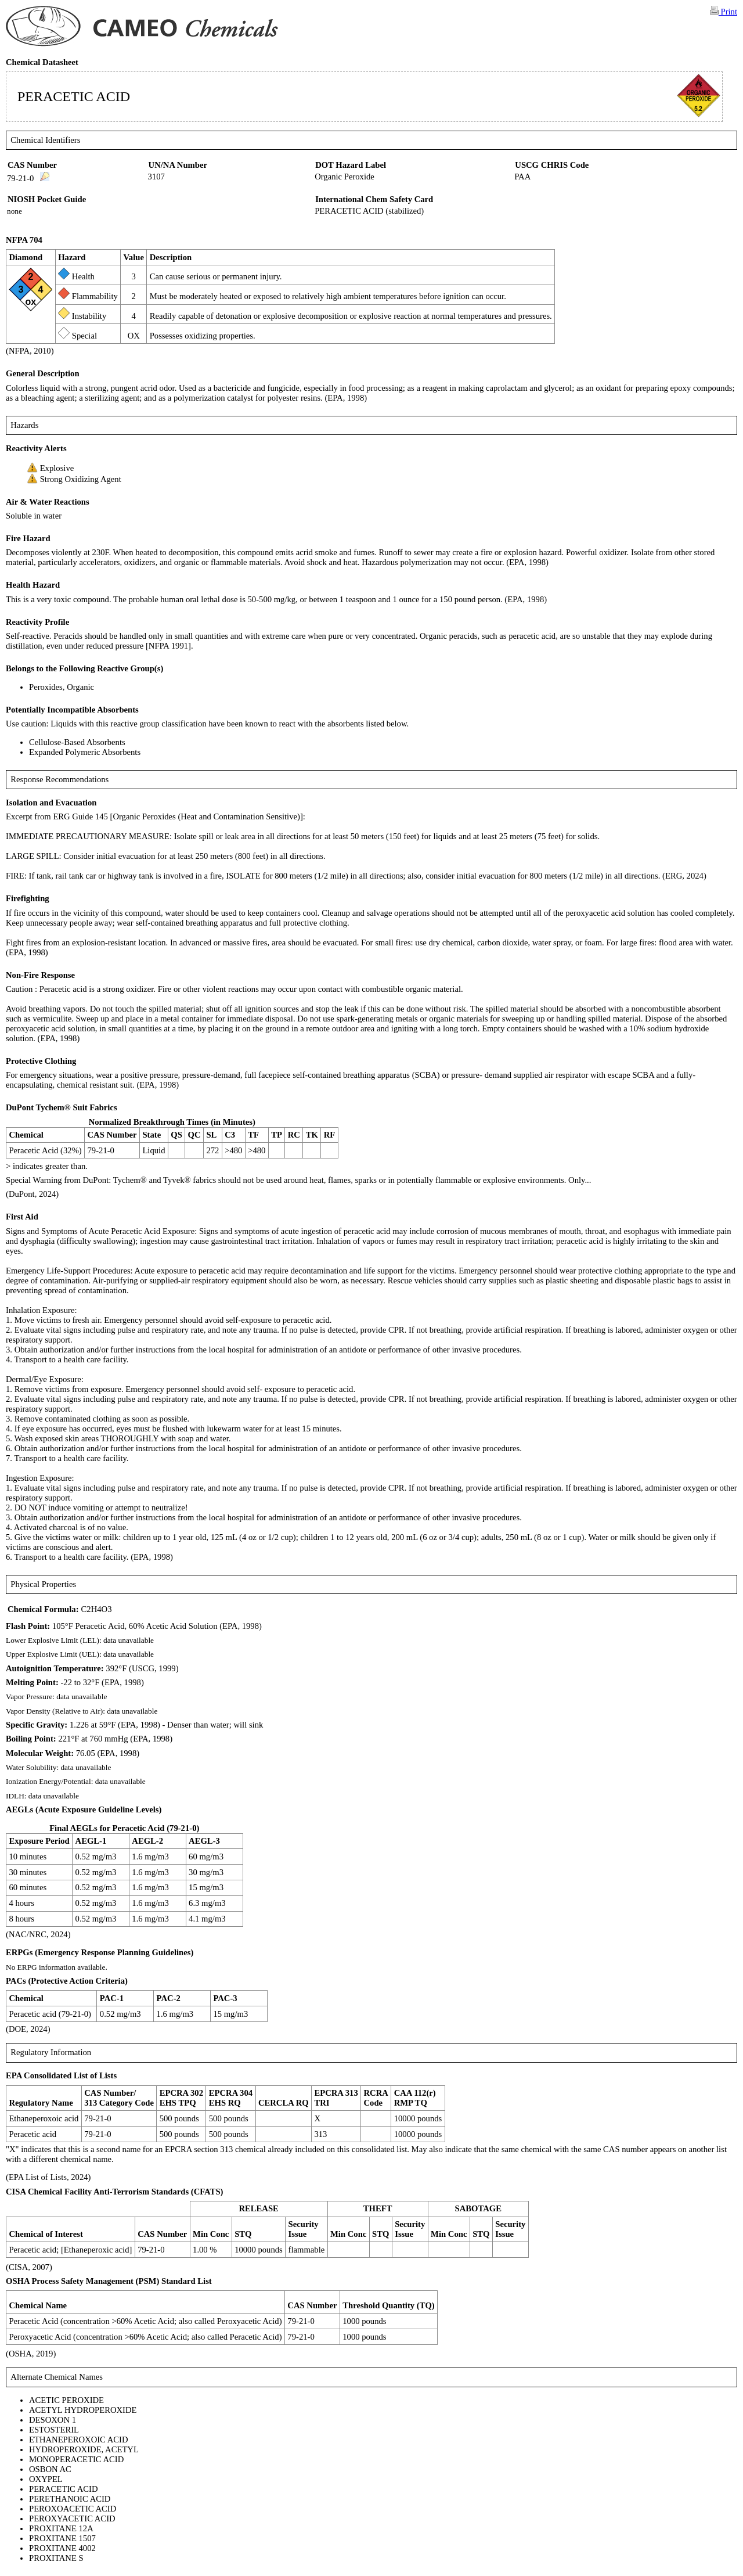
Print (723, 11)
